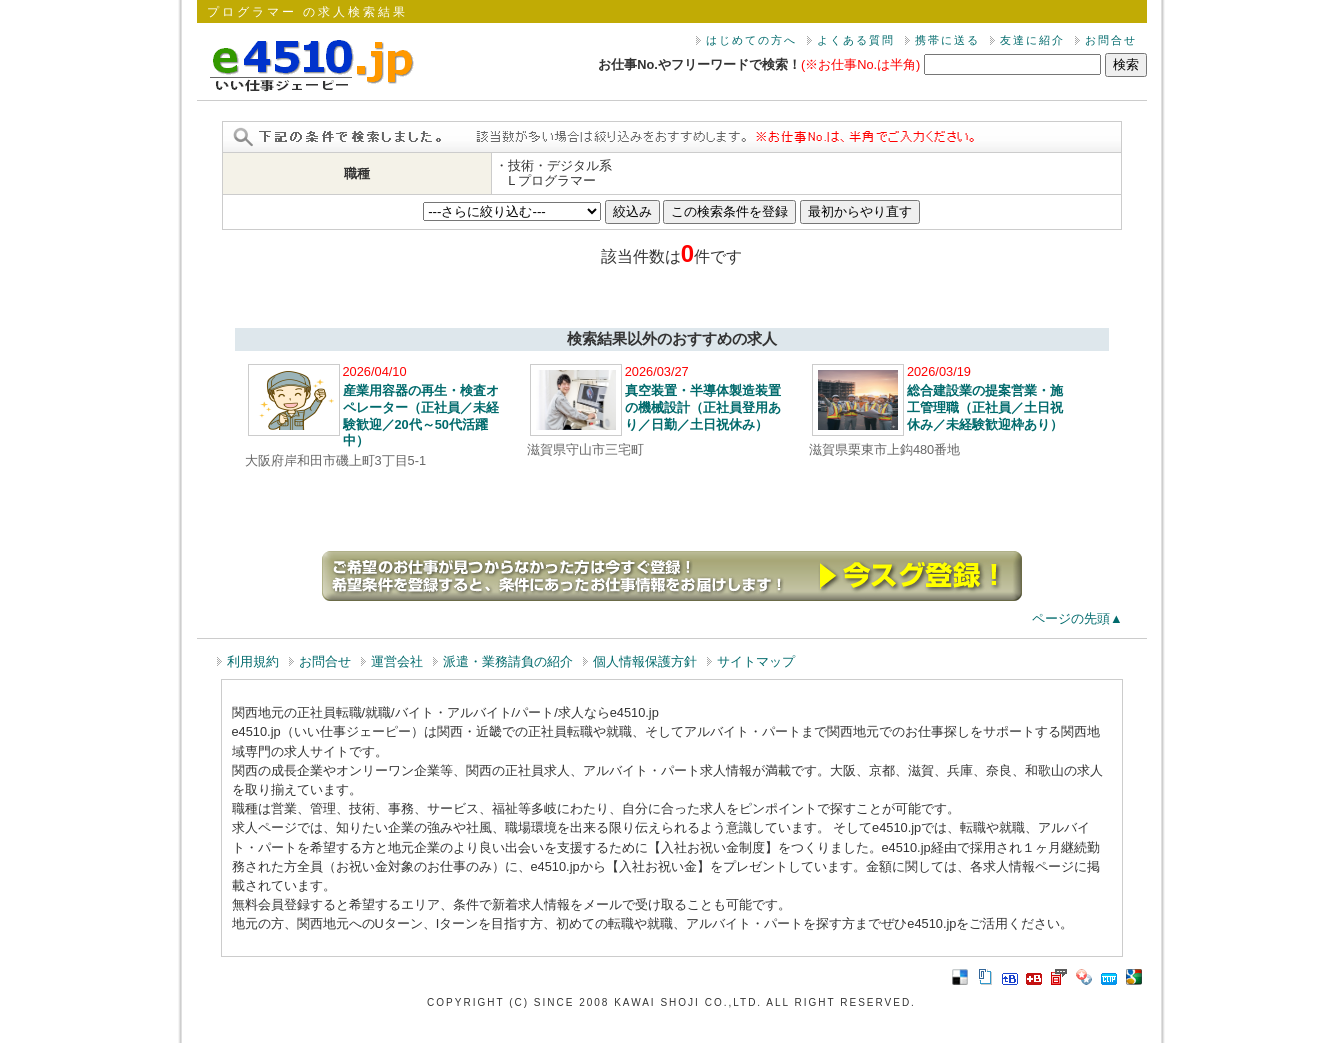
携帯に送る (947, 40)
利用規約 (253, 661)
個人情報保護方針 (645, 661)
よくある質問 (856, 40)
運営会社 (397, 661)
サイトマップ (756, 661)
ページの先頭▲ (1077, 618)
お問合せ (1111, 40)
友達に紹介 (1032, 40)
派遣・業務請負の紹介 (508, 661)
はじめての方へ (751, 40)
